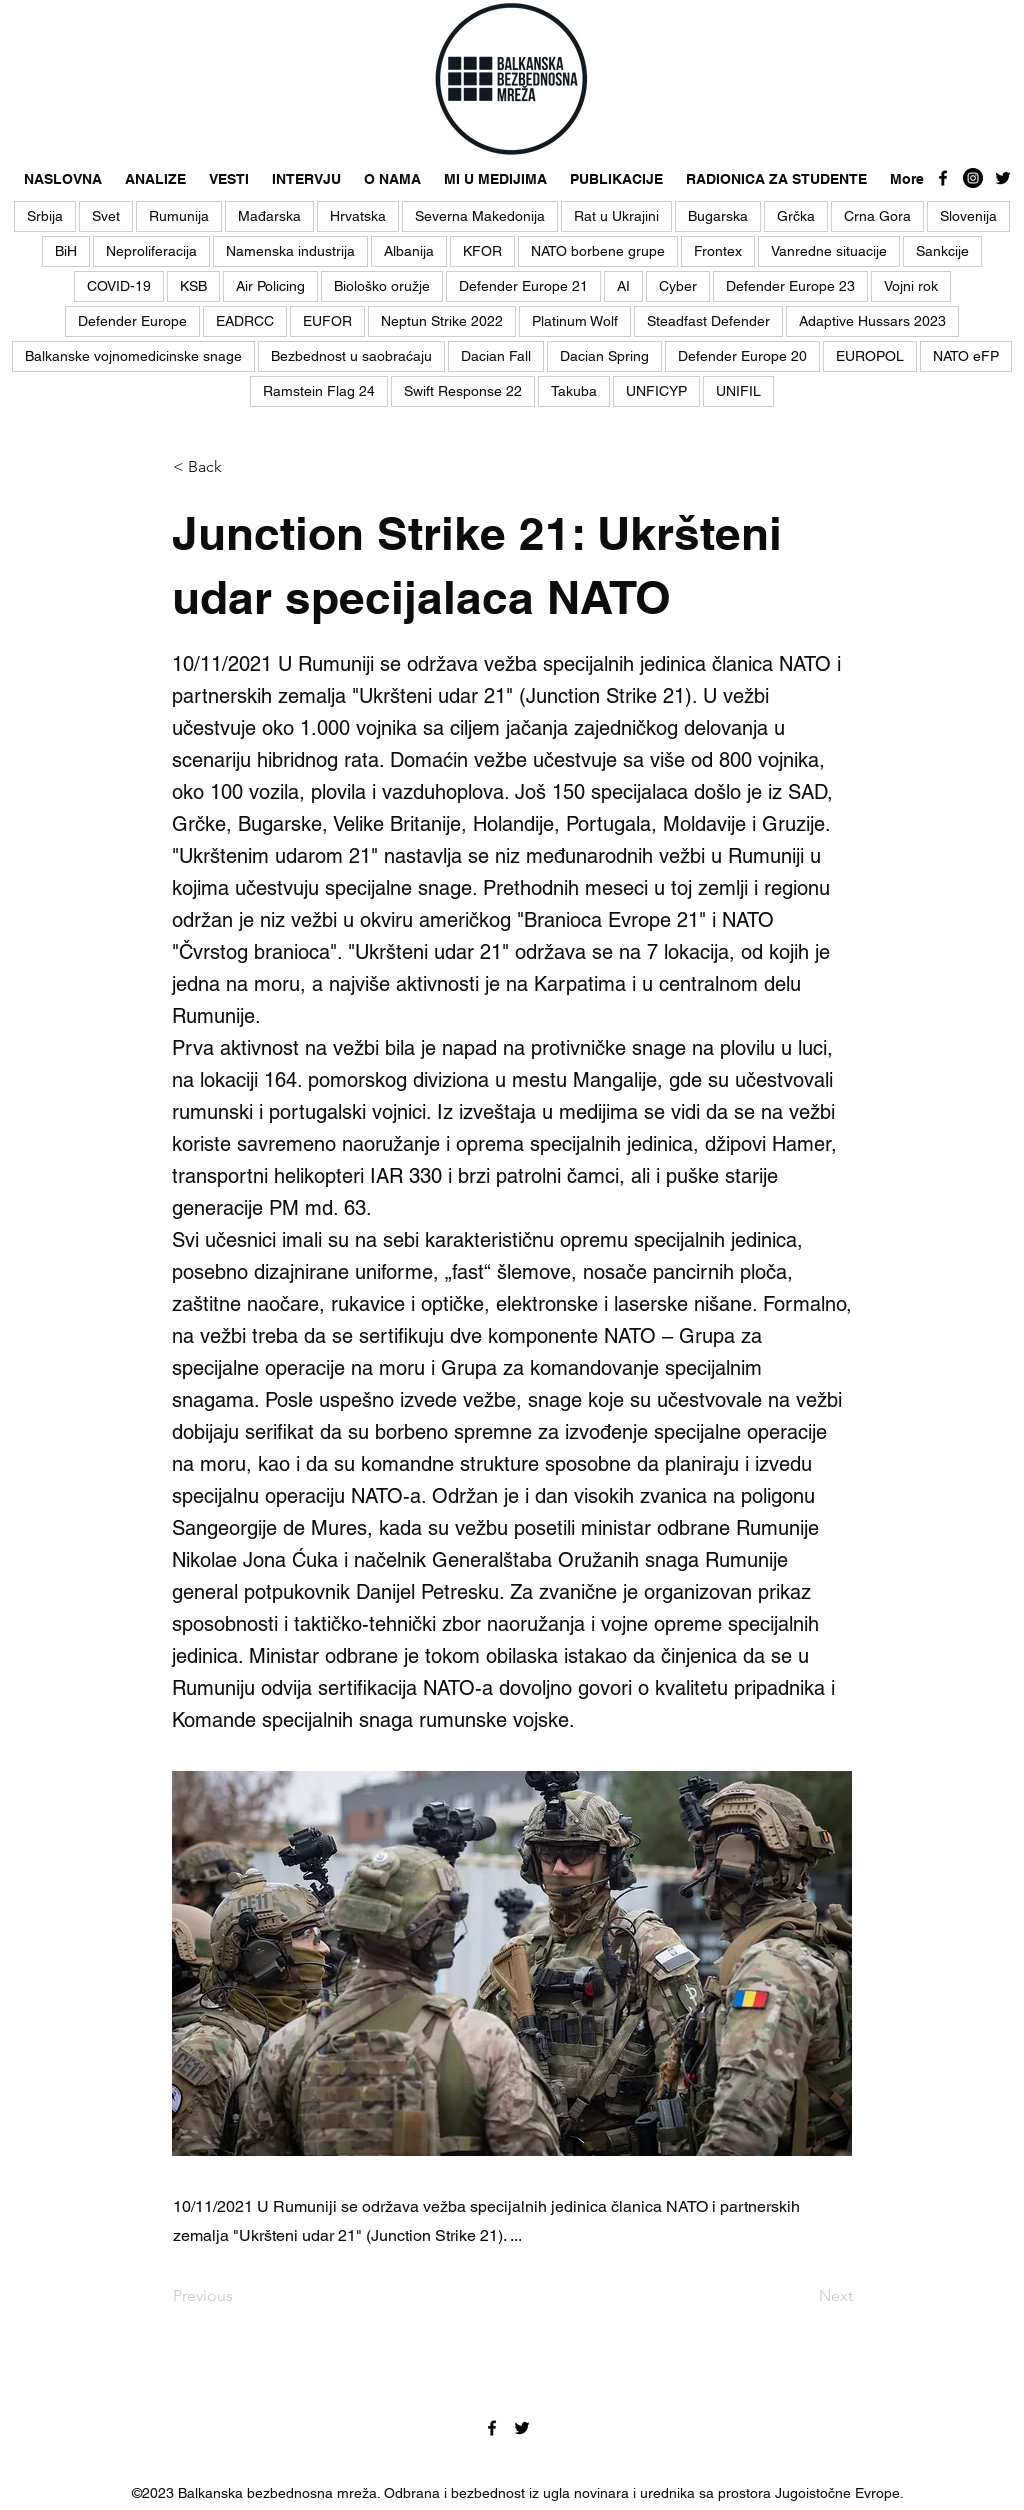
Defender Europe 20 (742, 356)
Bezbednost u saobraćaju (351, 356)
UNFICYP (656, 391)
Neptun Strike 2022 (442, 321)
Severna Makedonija (480, 216)
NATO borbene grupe (598, 251)
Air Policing (270, 286)
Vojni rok (911, 286)
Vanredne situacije (829, 251)
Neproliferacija (151, 251)
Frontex (718, 251)
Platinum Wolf (575, 321)
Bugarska (718, 216)
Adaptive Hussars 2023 (872, 321)
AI (623, 286)
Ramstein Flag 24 (319, 391)
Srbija (45, 216)
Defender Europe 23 (790, 286)
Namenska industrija (290, 251)
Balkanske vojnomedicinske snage (133, 356)
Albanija (409, 251)
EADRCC (245, 321)
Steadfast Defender (708, 321)
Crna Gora (877, 216)
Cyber (678, 286)
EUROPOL (870, 356)
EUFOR (327, 321)
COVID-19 (119, 286)
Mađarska (269, 216)
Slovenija (968, 216)
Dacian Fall (496, 356)
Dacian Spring (604, 356)
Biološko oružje (382, 286)
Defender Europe (132, 321)
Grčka (796, 216)
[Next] (803, 2296)
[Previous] (239, 2296)
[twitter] (1003, 178)
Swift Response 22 (463, 391)
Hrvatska (358, 216)
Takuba (574, 391)
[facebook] (943, 178)
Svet (106, 216)
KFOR (482, 251)
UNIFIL (738, 391)
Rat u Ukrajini (616, 216)
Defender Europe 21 (523, 286)
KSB (193, 286)
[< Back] (239, 467)
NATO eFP (966, 356)
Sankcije (942, 251)
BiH (66, 251)
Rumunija (179, 216)
